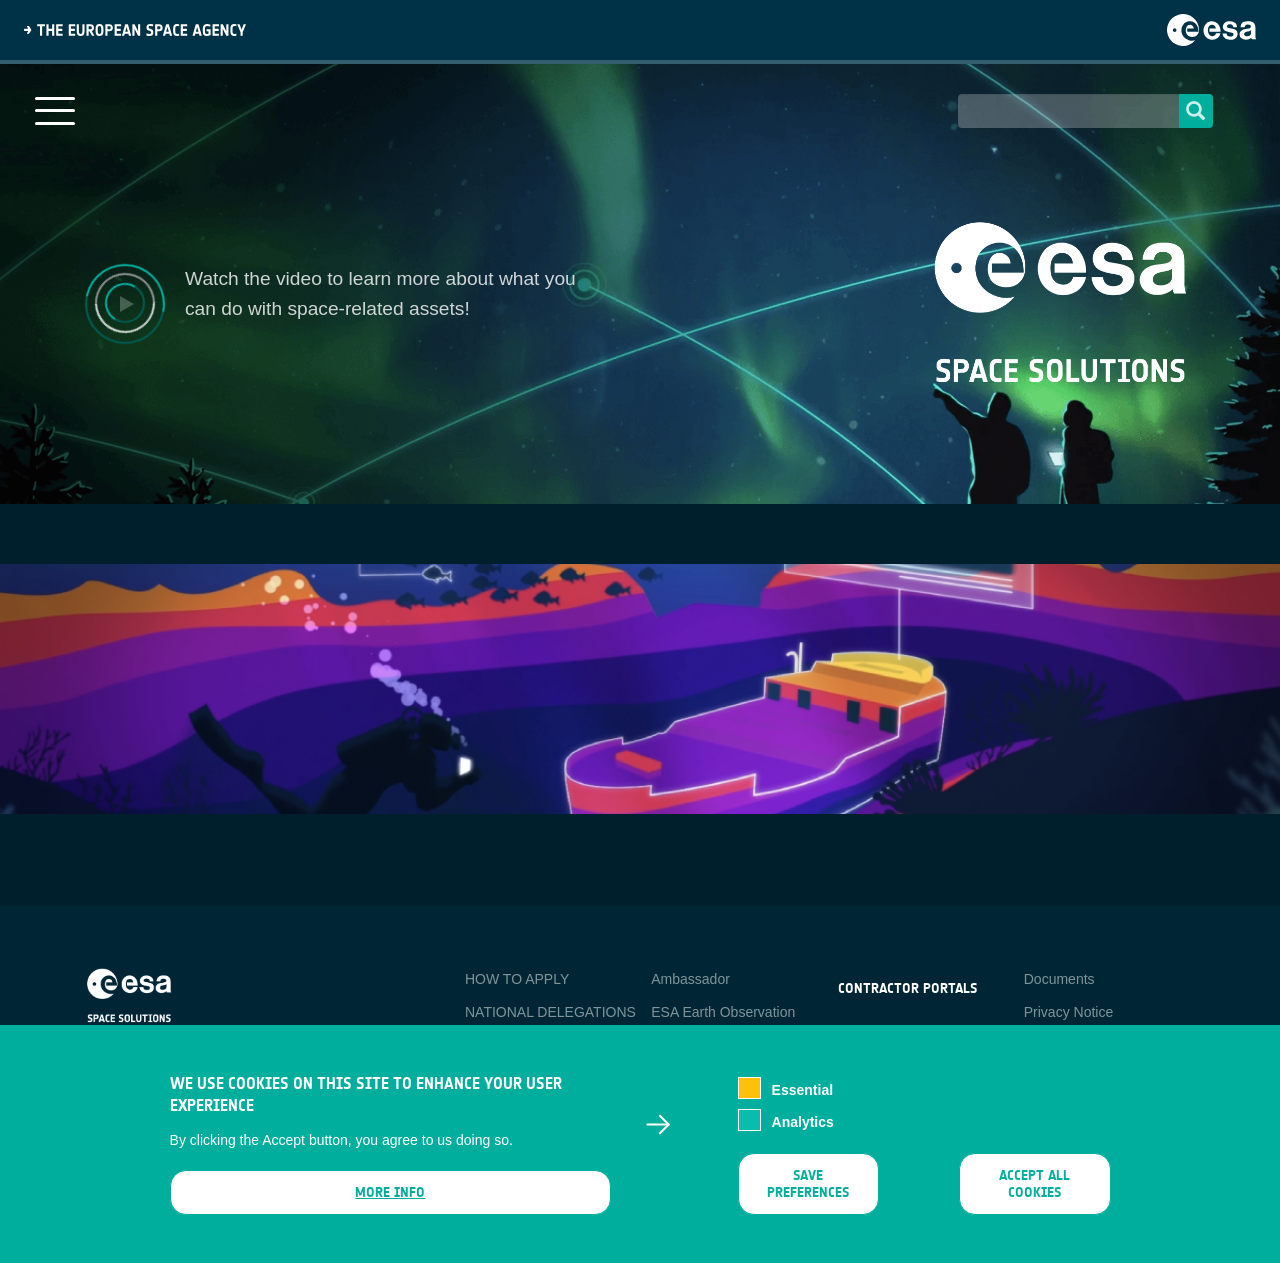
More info (390, 1192)
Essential (802, 1090)
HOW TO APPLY (517, 979)
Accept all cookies (1034, 1184)
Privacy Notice (1068, 1012)
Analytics (803, 1122)
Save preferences (808, 1184)
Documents (1059, 979)
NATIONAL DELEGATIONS (550, 1012)
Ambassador (690, 979)
